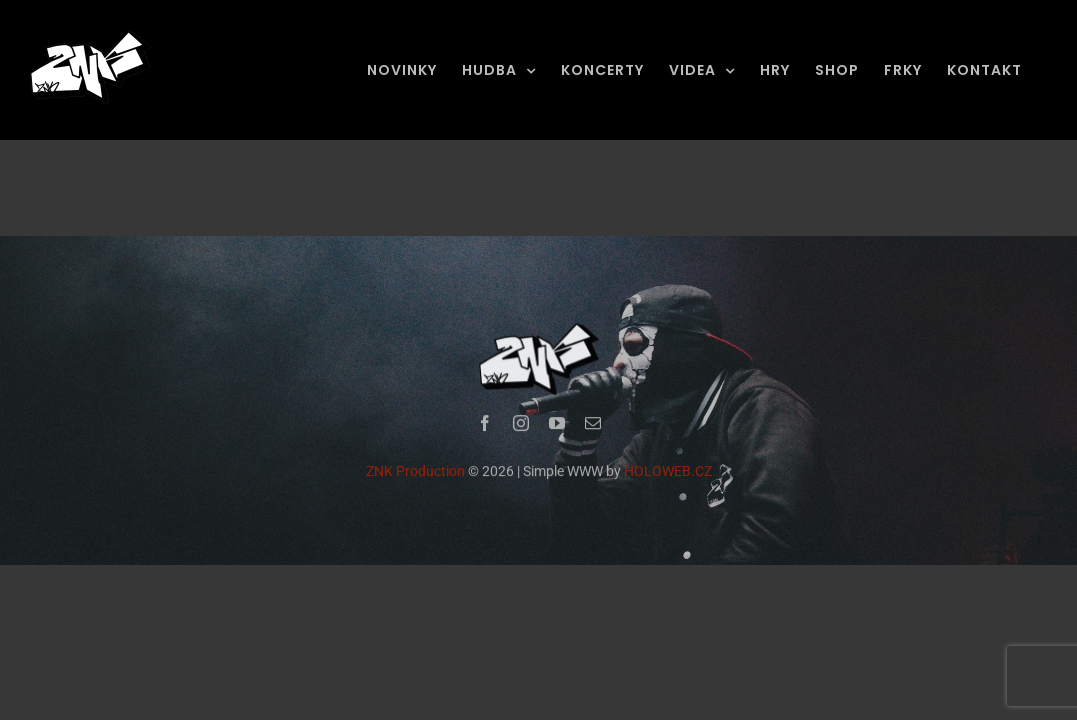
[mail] (593, 425)
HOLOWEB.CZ (668, 473)
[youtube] (557, 425)
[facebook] (485, 425)
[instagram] (521, 425)
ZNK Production (415, 473)
